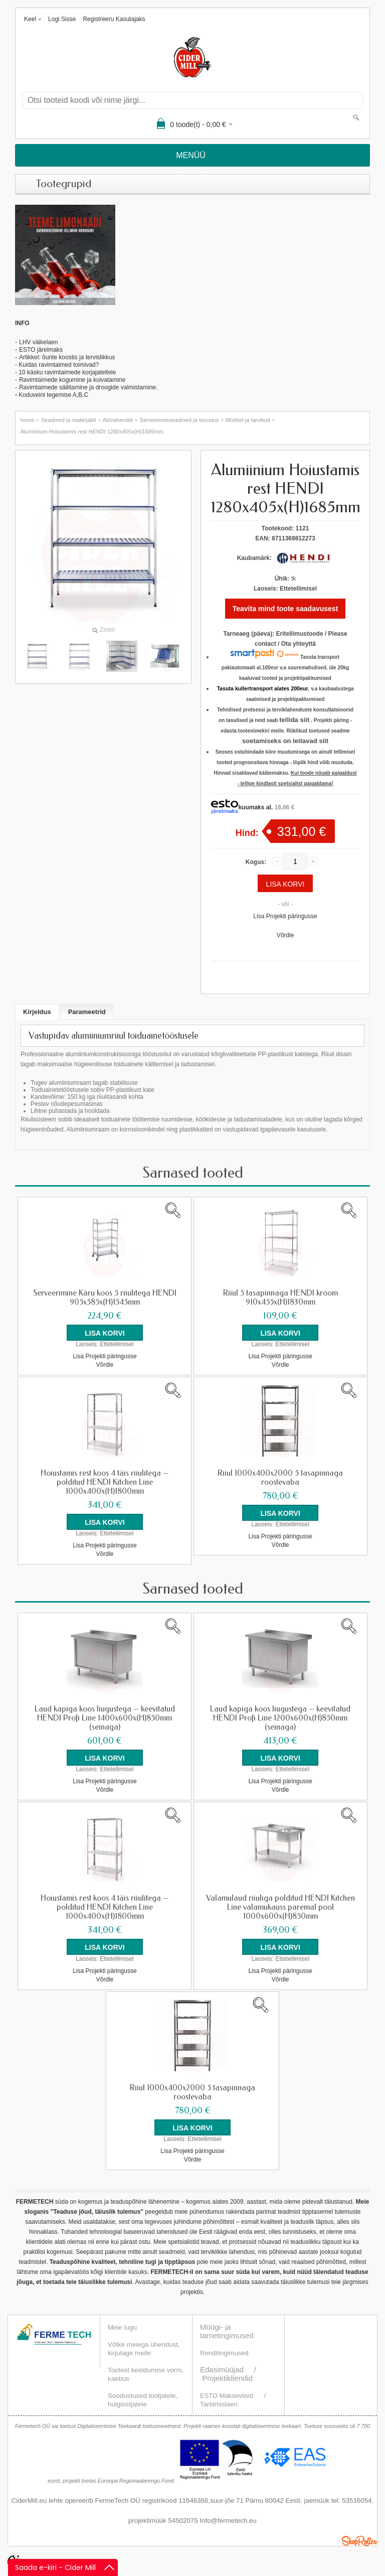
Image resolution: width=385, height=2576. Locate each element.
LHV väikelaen (38, 342)
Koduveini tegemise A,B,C (52, 394)
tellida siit (294, 720)
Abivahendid (118, 420)
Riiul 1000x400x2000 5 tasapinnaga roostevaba (280, 1478)
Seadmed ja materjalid (68, 420)
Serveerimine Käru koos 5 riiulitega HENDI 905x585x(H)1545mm (104, 1298)
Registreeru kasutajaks (114, 19)
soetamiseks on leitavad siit (285, 741)
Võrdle (285, 935)
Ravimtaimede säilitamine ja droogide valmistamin (85, 387)
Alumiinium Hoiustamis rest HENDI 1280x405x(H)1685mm (92, 431)
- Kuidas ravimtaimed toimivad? (57, 364)
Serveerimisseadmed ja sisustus (179, 420)
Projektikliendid (227, 2377)
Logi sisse (62, 19)
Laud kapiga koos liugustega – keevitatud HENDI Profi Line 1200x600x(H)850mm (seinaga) (280, 1718)
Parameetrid (87, 1012)
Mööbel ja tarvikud (248, 420)
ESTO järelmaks (41, 349)
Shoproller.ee (359, 2540)
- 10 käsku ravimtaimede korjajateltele (65, 372)
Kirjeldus (37, 1012)
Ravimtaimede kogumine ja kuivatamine (72, 379)
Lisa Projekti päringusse (285, 916)
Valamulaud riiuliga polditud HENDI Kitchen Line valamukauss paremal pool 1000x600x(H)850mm (280, 1907)
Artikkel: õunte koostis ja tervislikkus (67, 357)
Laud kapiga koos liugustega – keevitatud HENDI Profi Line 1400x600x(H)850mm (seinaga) (105, 1718)
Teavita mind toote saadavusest (285, 609)
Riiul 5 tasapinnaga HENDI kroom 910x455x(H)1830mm (280, 1298)
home (28, 420)
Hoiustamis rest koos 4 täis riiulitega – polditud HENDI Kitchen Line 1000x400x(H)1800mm (104, 1482)
